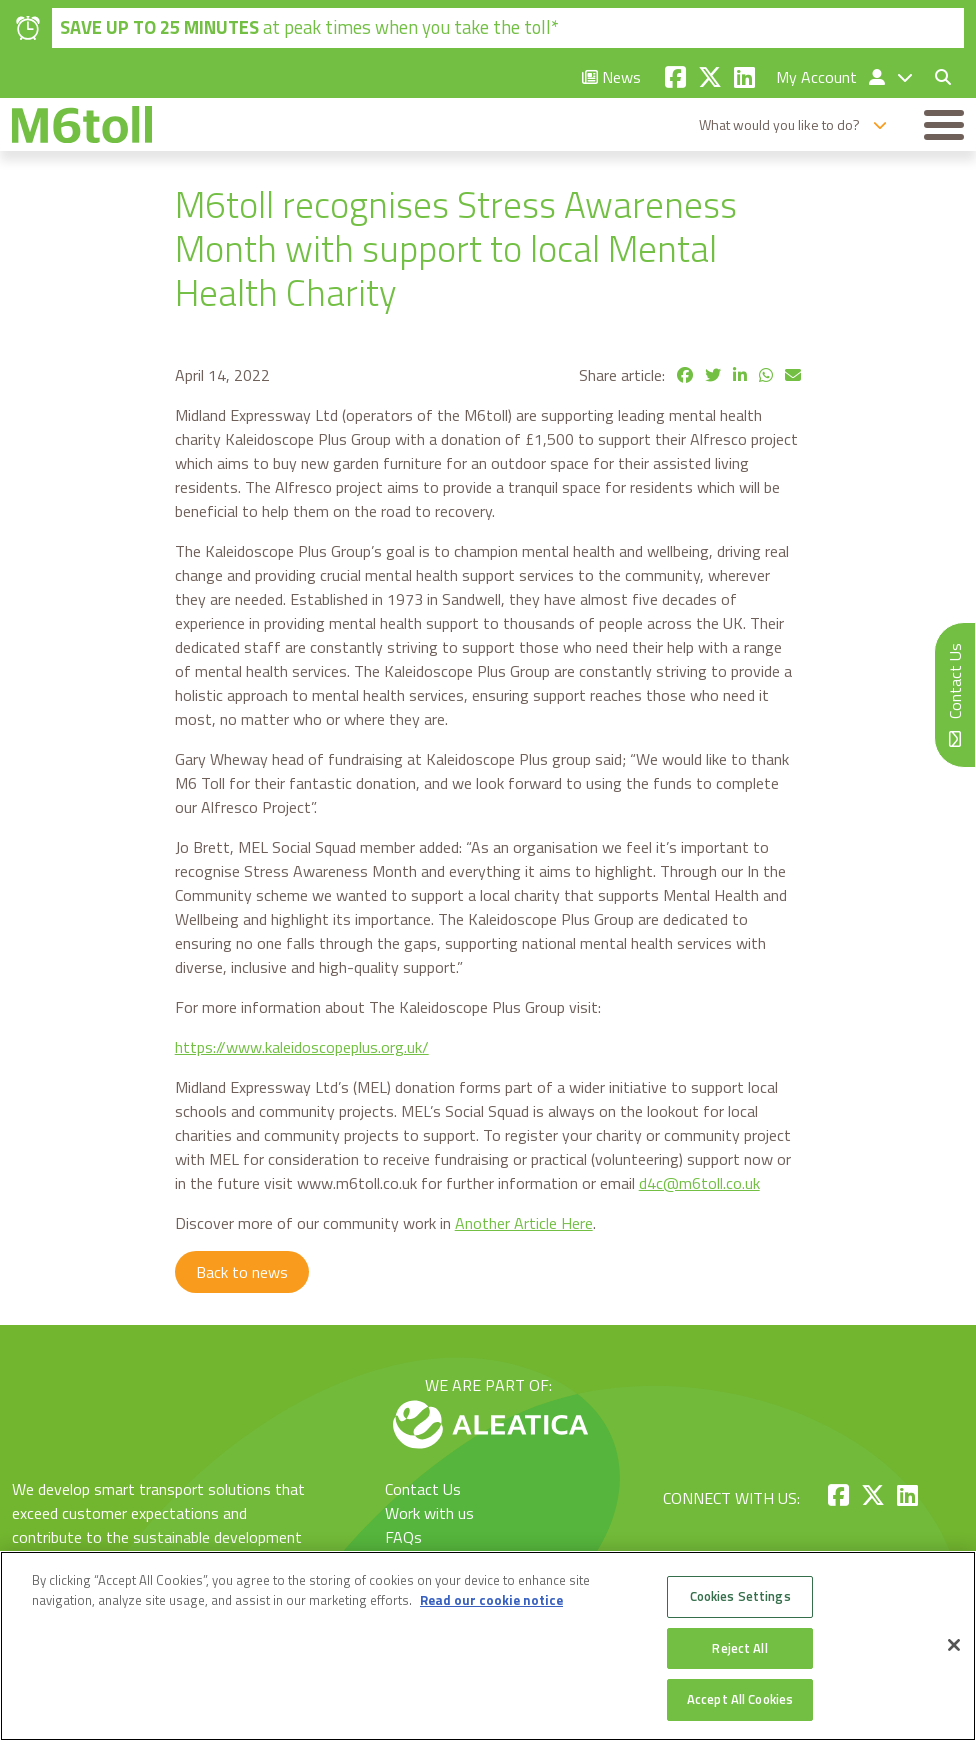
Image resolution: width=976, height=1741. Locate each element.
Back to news (242, 1272)
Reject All (739, 1648)
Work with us (429, 1513)
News (611, 77)
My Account (832, 77)
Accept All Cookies (740, 1699)
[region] (488, 1646)
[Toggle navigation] (944, 125)
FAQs (403, 1537)
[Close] (954, 1645)
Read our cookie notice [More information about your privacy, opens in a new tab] (491, 1600)
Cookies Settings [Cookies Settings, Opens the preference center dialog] (740, 1596)
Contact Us (423, 1489)
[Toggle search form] (935, 77)
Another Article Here (524, 1223)
